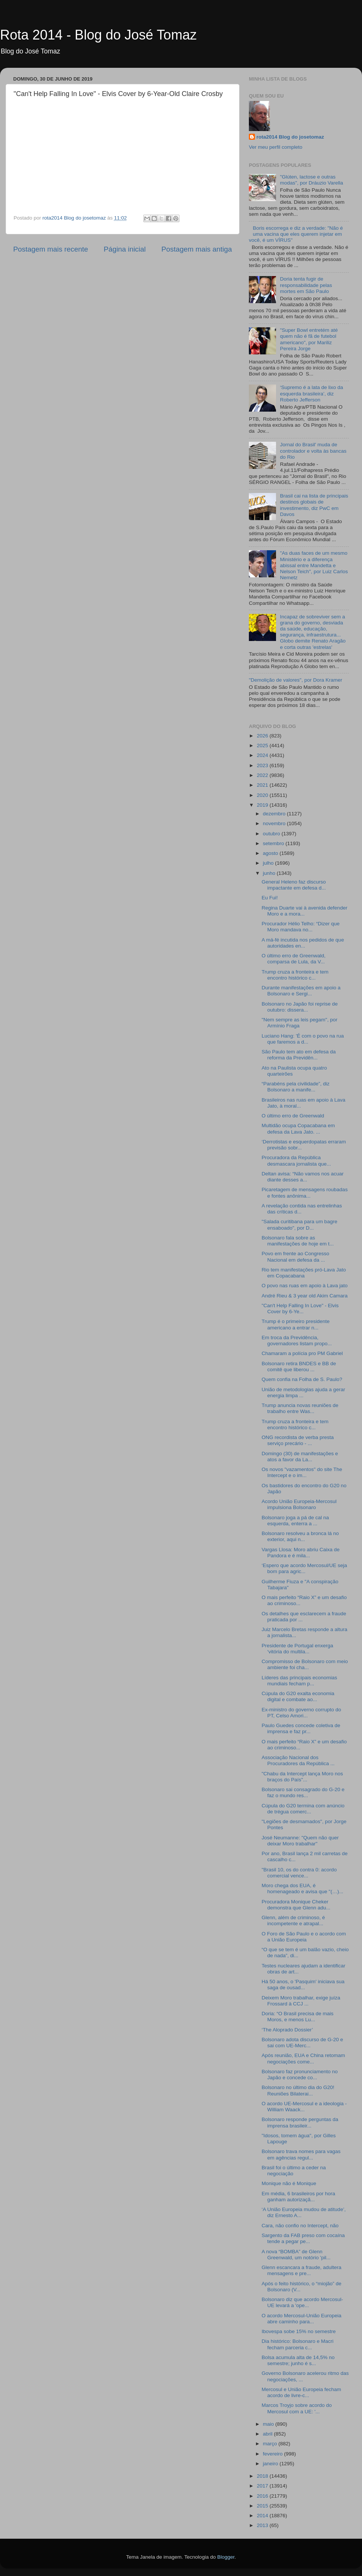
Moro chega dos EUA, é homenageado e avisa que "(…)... (302, 1888)
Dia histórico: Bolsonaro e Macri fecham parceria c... (298, 2344)
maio (269, 2424)
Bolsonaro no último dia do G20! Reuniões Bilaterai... (298, 2090)
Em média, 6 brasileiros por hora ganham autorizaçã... (298, 2196)
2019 (263, 805)
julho (269, 863)
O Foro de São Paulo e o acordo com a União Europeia (304, 1937)
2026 (263, 736)
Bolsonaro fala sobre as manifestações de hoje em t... (298, 1241)
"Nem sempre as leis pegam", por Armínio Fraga (299, 1023)
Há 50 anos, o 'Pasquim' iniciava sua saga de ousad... (303, 1984)
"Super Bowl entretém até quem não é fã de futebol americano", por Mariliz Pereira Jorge (308, 339)
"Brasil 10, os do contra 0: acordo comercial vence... (299, 1873)
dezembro (275, 813)
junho (270, 873)
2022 (263, 775)
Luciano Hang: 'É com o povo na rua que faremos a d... (303, 1039)
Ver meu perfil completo (275, 147)
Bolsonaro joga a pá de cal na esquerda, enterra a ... (295, 1520)
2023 (263, 765)
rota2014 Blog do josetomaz (290, 137)
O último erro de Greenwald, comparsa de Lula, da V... (294, 958)
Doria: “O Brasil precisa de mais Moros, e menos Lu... (298, 2016)
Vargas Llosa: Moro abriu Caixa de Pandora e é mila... (301, 1552)
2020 (263, 795)
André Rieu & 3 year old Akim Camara (305, 1296)
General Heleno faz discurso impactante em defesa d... (294, 885)
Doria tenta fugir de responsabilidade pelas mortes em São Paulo (306, 285)
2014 (263, 2515)
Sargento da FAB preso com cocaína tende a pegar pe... (303, 2238)
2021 (263, 785)
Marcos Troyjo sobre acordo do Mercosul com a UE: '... (297, 2408)
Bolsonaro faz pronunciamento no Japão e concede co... (300, 2074)
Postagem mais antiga (196, 249)
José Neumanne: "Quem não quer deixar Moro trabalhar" (300, 1841)
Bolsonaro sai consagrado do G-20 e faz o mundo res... (303, 1792)
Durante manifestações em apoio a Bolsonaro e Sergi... (301, 991)
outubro (272, 833)
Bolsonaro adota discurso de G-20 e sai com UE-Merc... (302, 2042)
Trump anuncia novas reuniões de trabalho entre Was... (300, 1408)
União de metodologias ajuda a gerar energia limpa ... (303, 1392)
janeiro (271, 2463)
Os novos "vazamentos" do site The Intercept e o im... (302, 1472)
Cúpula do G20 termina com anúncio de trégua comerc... (303, 1808)
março (270, 2443)
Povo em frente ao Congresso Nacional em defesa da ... (295, 1256)
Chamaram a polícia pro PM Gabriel (302, 1353)
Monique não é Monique (289, 2183)
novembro (275, 823)
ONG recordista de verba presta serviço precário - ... (298, 1440)
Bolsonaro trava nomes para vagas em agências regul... (301, 2154)
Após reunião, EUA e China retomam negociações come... (303, 2058)
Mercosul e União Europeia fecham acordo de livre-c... (301, 2392)
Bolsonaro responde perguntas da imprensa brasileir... (300, 2122)
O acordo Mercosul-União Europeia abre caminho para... (302, 2318)
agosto (271, 853)
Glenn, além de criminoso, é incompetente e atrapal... (293, 1920)
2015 (263, 2506)
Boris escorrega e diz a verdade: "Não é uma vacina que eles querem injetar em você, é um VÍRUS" (296, 234)
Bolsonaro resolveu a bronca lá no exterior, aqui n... (300, 1536)
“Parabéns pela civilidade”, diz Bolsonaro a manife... (296, 1087)
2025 (263, 745)
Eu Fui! (270, 897)
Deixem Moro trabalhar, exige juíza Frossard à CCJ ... (301, 2001)
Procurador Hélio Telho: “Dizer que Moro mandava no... (301, 926)
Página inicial (125, 249)
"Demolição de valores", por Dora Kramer (295, 680)
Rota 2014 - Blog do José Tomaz (98, 35)
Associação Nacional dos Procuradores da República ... (298, 1760)
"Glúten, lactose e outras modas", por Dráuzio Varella (311, 180)
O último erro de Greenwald (293, 1116)
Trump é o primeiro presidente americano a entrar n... (296, 1324)
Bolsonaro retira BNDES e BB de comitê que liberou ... (299, 1366)
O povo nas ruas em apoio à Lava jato (305, 1285)
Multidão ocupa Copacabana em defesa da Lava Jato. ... (298, 1128)
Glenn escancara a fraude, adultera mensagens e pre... (302, 2270)
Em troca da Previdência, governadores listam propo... (297, 1340)
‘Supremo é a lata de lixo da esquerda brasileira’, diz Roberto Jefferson (311, 393)
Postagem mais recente (50, 249)
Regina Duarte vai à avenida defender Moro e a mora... (304, 911)
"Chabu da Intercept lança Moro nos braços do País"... (302, 1776)
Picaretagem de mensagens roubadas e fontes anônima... (305, 1192)
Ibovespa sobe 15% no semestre (299, 2331)
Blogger (226, 2557)
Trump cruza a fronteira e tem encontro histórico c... (295, 975)
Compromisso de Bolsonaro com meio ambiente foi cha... (305, 1664)
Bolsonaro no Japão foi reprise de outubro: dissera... (300, 1007)
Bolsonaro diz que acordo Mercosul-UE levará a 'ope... (302, 2302)
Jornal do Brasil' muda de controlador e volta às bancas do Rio (313, 450)
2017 (263, 2486)
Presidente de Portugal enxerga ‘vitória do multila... (297, 1648)
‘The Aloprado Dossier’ (287, 2030)
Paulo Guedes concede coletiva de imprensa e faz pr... (301, 1728)
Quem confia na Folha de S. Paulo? (302, 1379)
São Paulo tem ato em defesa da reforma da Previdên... (299, 1055)
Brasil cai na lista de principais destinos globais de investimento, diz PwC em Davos (314, 505)
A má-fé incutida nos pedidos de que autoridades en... (303, 943)
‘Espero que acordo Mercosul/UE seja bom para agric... (304, 1568)
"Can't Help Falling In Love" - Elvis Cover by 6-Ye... (300, 1308)
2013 (263, 2525)
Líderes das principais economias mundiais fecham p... (299, 1680)
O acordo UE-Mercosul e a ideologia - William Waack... (304, 2106)
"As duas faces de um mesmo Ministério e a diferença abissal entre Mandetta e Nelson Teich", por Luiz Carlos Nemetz (314, 565)
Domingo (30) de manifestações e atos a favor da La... (300, 1456)
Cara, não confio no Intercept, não (300, 2225)
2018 (263, 2476)
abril (268, 2434)
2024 (263, 755)
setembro (274, 843)
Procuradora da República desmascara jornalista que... (296, 1160)
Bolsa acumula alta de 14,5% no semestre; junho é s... (298, 2360)
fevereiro (273, 2454)
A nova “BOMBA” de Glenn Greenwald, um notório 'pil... (296, 2254)
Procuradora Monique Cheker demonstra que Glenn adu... (296, 1905)
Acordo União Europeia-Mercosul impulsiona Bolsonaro (299, 1504)
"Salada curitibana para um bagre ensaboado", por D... (299, 1224)
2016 (263, 2496)
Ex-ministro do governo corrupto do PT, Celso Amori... (301, 1712)
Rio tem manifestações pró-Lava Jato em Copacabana (304, 1273)
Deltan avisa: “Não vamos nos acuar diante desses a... (303, 1177)
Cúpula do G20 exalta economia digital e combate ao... (298, 1696)
